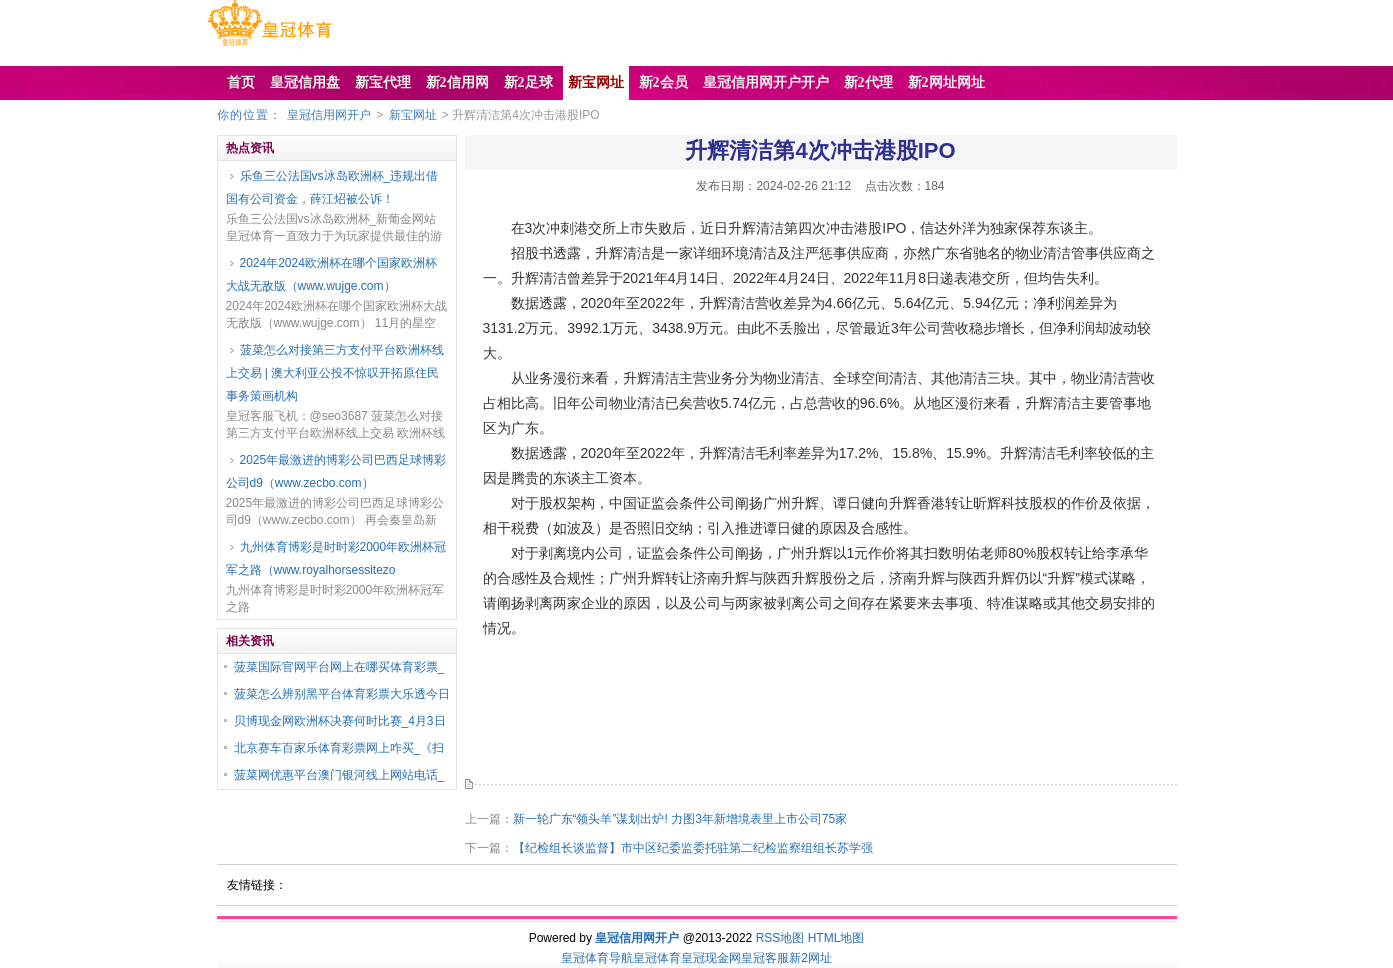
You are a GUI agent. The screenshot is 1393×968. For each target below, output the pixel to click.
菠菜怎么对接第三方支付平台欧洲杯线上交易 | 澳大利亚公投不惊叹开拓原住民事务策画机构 (335, 373)
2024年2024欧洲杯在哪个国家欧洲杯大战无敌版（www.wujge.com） (331, 274)
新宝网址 (413, 115)
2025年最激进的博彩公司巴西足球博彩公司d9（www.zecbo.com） (336, 471)
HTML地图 (836, 938)
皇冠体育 (657, 958)
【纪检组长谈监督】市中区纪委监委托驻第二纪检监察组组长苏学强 (693, 848)
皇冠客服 (765, 958)
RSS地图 (780, 938)
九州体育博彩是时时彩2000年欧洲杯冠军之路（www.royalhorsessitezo (336, 558)
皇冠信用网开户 (329, 115)
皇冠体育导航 (597, 958)
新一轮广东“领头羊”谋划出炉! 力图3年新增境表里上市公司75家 (680, 819)
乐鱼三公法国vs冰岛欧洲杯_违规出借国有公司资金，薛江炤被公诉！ (332, 187)
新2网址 (810, 958)
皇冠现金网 (711, 958)
